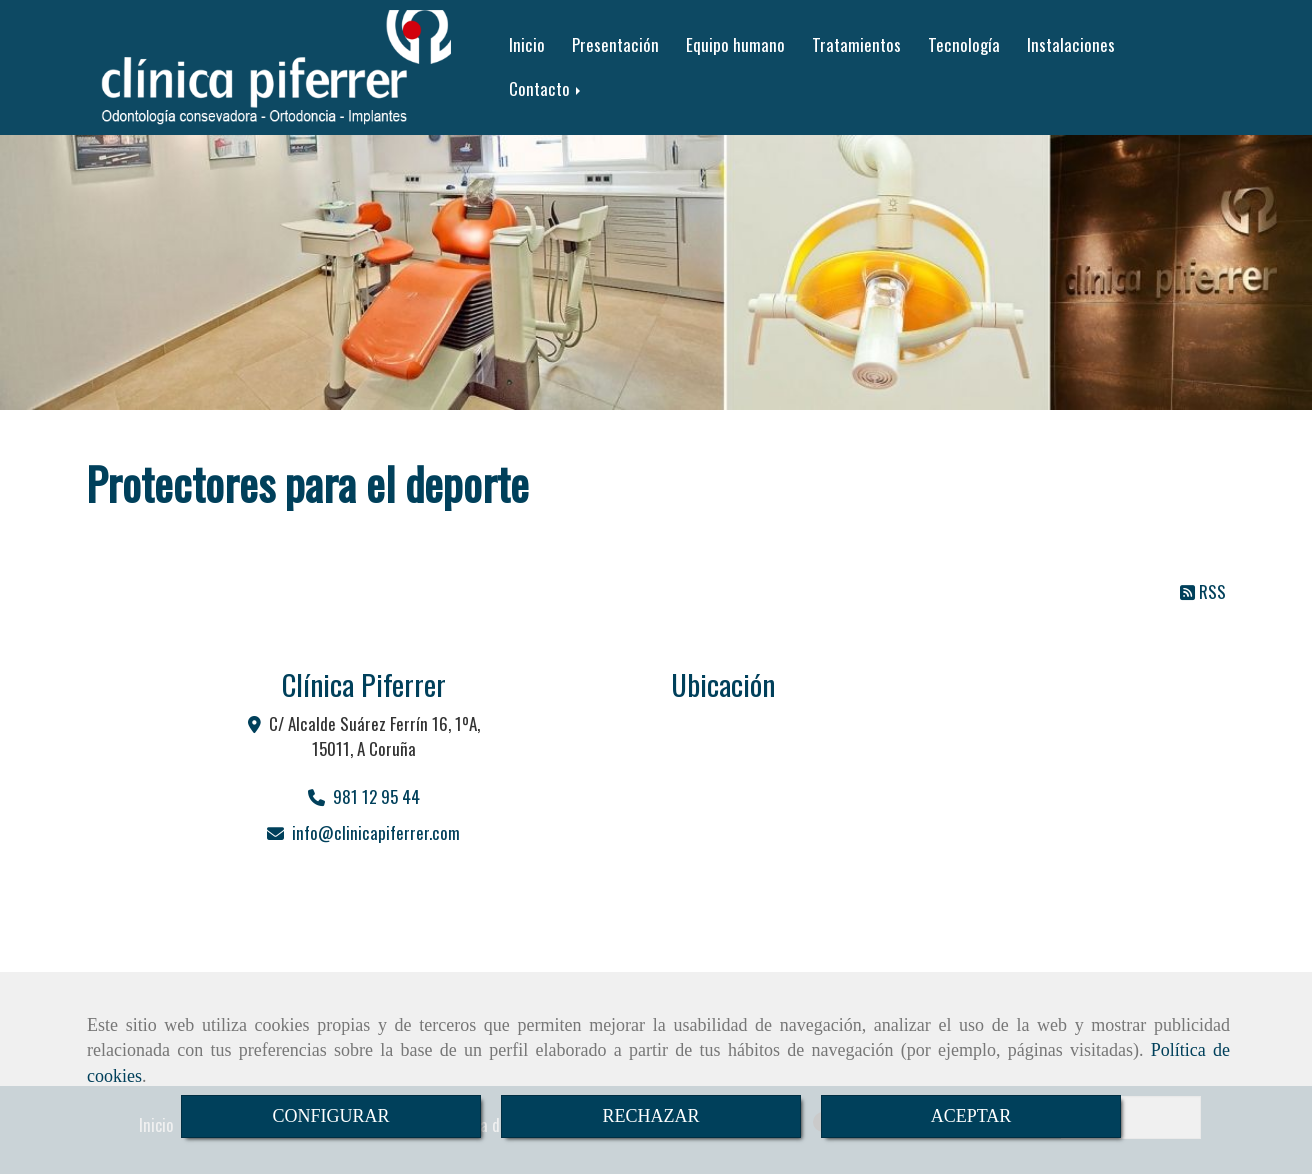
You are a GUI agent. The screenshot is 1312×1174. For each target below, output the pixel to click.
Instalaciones (1071, 44)
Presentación (615, 44)
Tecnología (964, 44)
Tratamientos (856, 44)
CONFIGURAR (330, 1116)
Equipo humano (735, 44)
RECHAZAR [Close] (650, 1116)
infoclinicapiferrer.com (376, 832)
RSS (1203, 591)
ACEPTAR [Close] (971, 1116)
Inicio (527, 44)
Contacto (546, 88)
